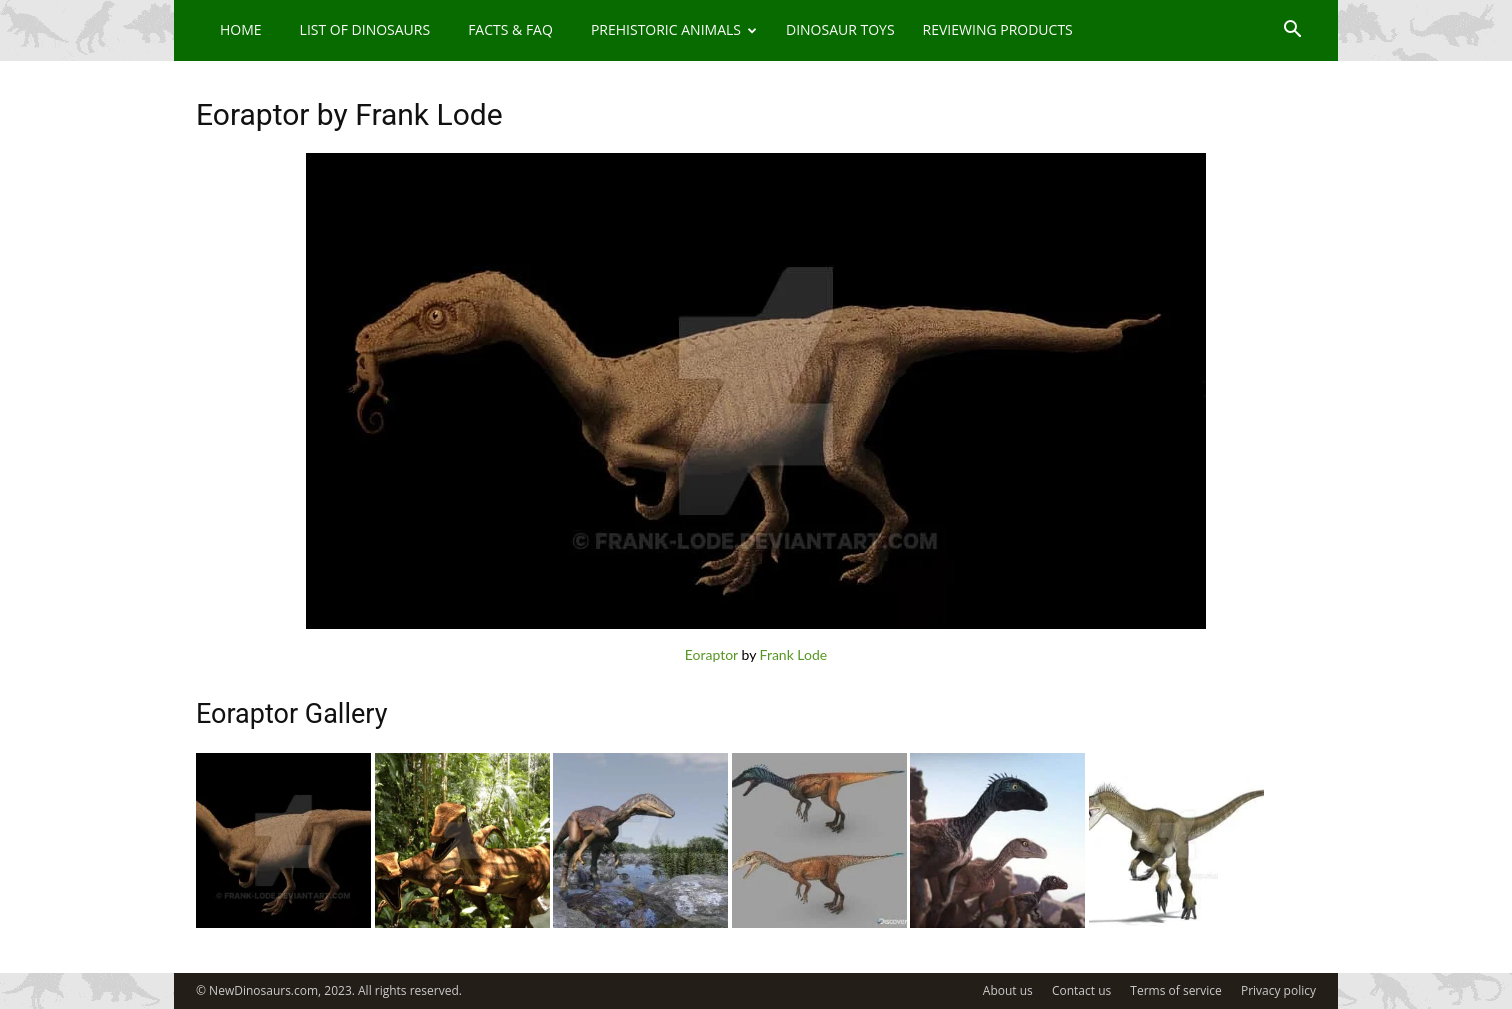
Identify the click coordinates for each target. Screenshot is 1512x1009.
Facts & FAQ (510, 29)
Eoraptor (711, 654)
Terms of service (1175, 990)
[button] (1292, 31)
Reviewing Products (998, 29)
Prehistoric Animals (674, 29)
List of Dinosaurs (365, 29)
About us (1008, 990)
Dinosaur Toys (840, 29)
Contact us (1081, 990)
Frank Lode (794, 654)
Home (241, 29)
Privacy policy (1278, 990)
